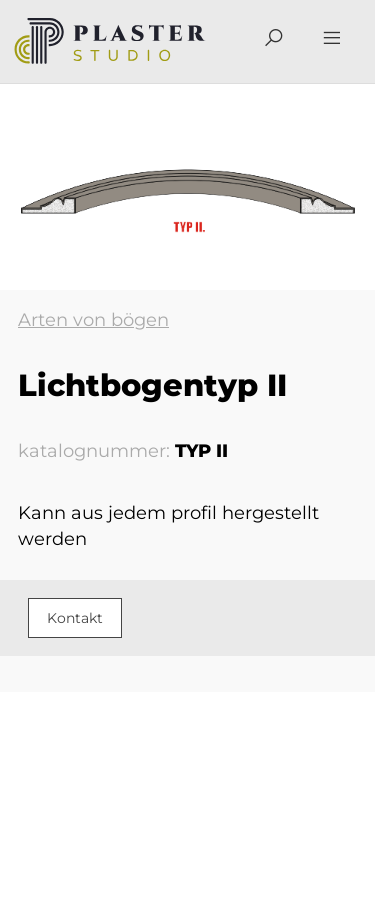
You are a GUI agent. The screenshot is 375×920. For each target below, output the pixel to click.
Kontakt (75, 618)
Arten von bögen (93, 320)
